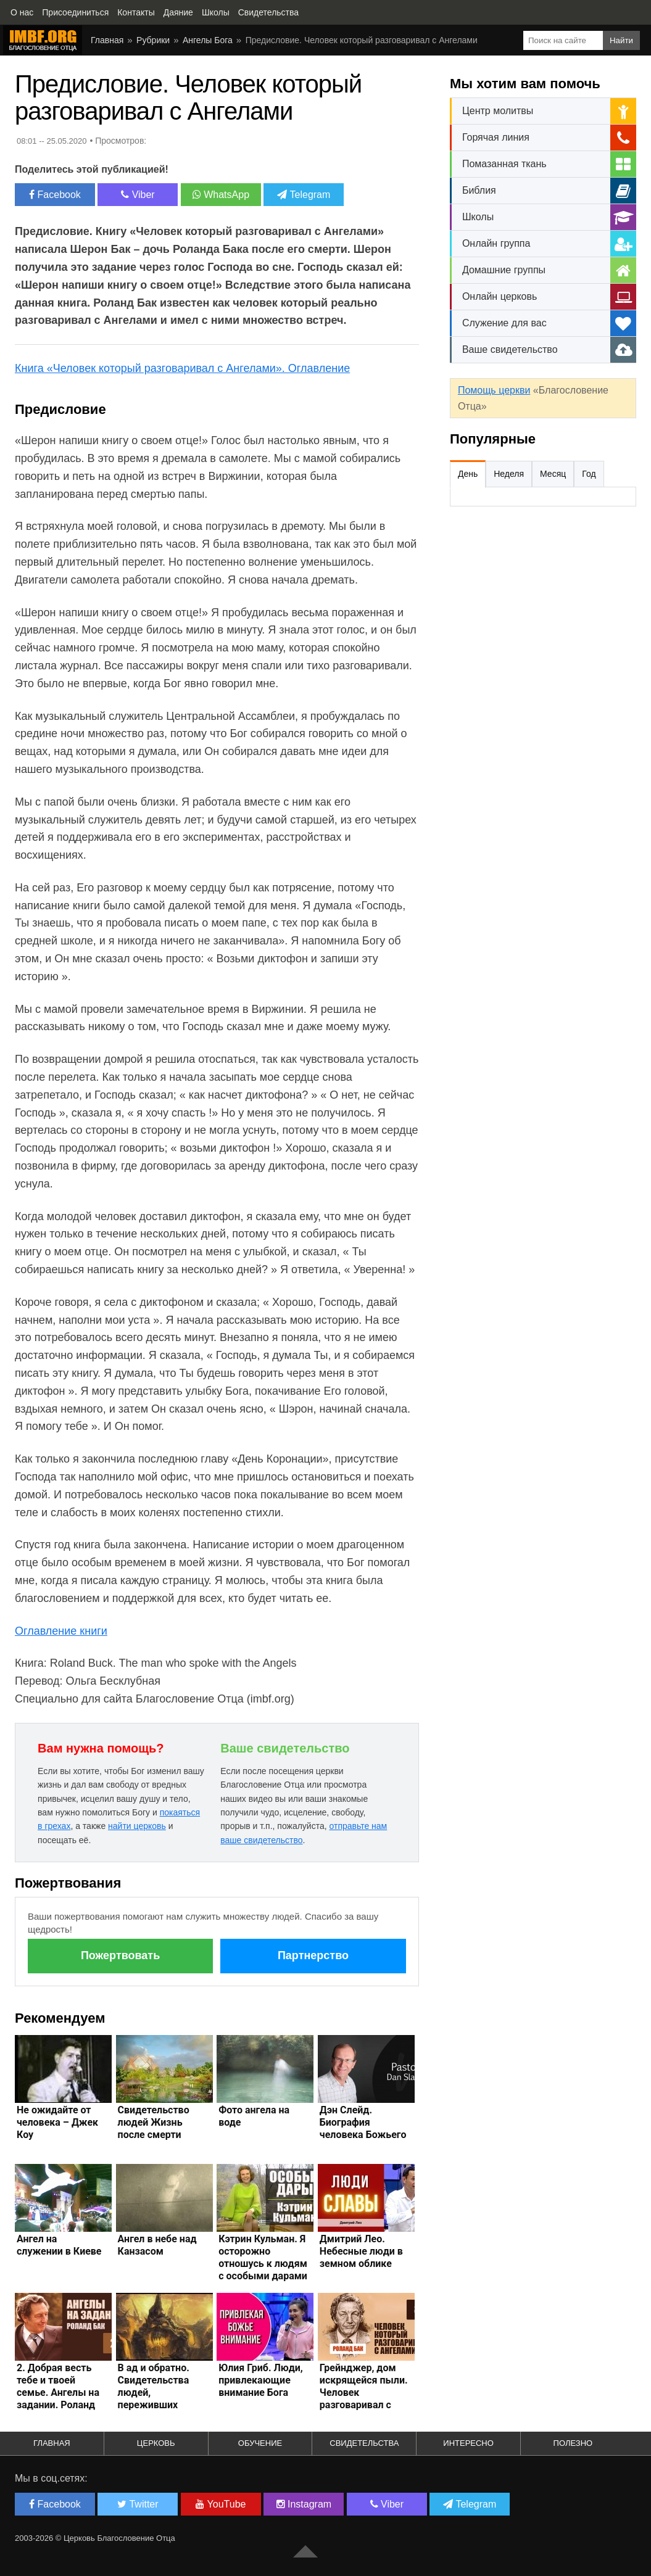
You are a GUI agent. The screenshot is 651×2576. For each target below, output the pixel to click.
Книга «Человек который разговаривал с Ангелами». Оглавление (182, 368)
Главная (107, 40)
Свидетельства (364, 2443)
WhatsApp (221, 194)
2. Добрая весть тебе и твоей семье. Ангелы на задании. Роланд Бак (58, 2392)
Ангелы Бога (208, 40)
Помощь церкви (494, 390)
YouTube (221, 2504)
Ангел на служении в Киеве (59, 2245)
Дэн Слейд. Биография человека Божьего (363, 2122)
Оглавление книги (61, 1631)
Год (588, 474)
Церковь (156, 2443)
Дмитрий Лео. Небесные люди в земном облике (361, 2251)
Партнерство (313, 1955)
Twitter (137, 2504)
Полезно (573, 2443)
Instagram (304, 2504)
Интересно (468, 2443)
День (468, 474)
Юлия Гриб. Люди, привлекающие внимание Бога (260, 2380)
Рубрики (153, 40)
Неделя (509, 474)
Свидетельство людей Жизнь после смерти (153, 2122)
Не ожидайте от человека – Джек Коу (57, 2122)
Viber (138, 194)
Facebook (55, 194)
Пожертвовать (120, 1955)
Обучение (260, 2443)
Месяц (553, 474)
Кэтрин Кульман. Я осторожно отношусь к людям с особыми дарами (262, 2257)
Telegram (303, 194)
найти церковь (137, 1826)
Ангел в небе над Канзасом (157, 2245)
